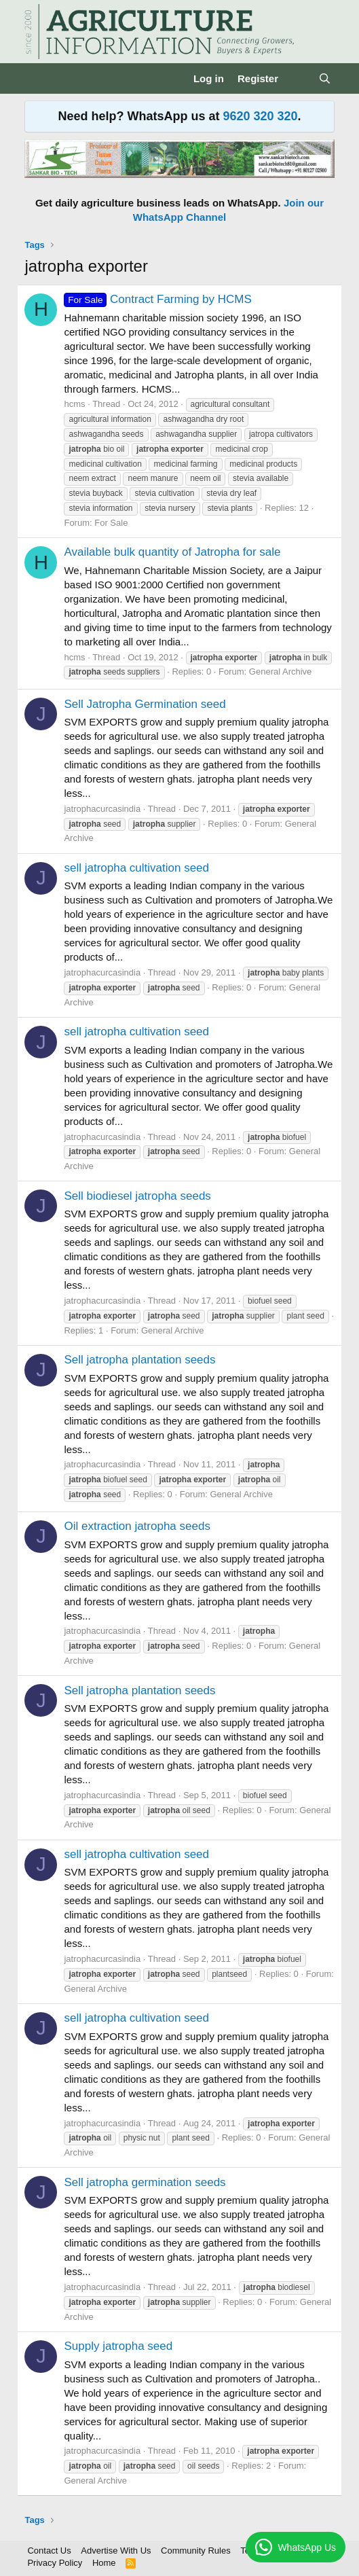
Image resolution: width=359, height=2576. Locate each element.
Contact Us (49, 2550)
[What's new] (298, 78)
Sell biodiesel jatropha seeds (137, 1195)
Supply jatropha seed (118, 2346)
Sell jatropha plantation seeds (139, 1359)
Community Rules (196, 2550)
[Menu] (36, 78)
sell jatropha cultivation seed (136, 867)
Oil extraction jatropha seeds (137, 1526)
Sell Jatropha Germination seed (144, 704)
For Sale (111, 523)
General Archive (280, 671)
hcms (74, 404)
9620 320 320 (260, 116)
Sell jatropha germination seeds (144, 2182)
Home (104, 2563)
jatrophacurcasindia (102, 809)
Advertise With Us (116, 2550)
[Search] (324, 78)
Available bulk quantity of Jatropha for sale (172, 551)
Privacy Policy (54, 2563)
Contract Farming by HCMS (157, 299)
